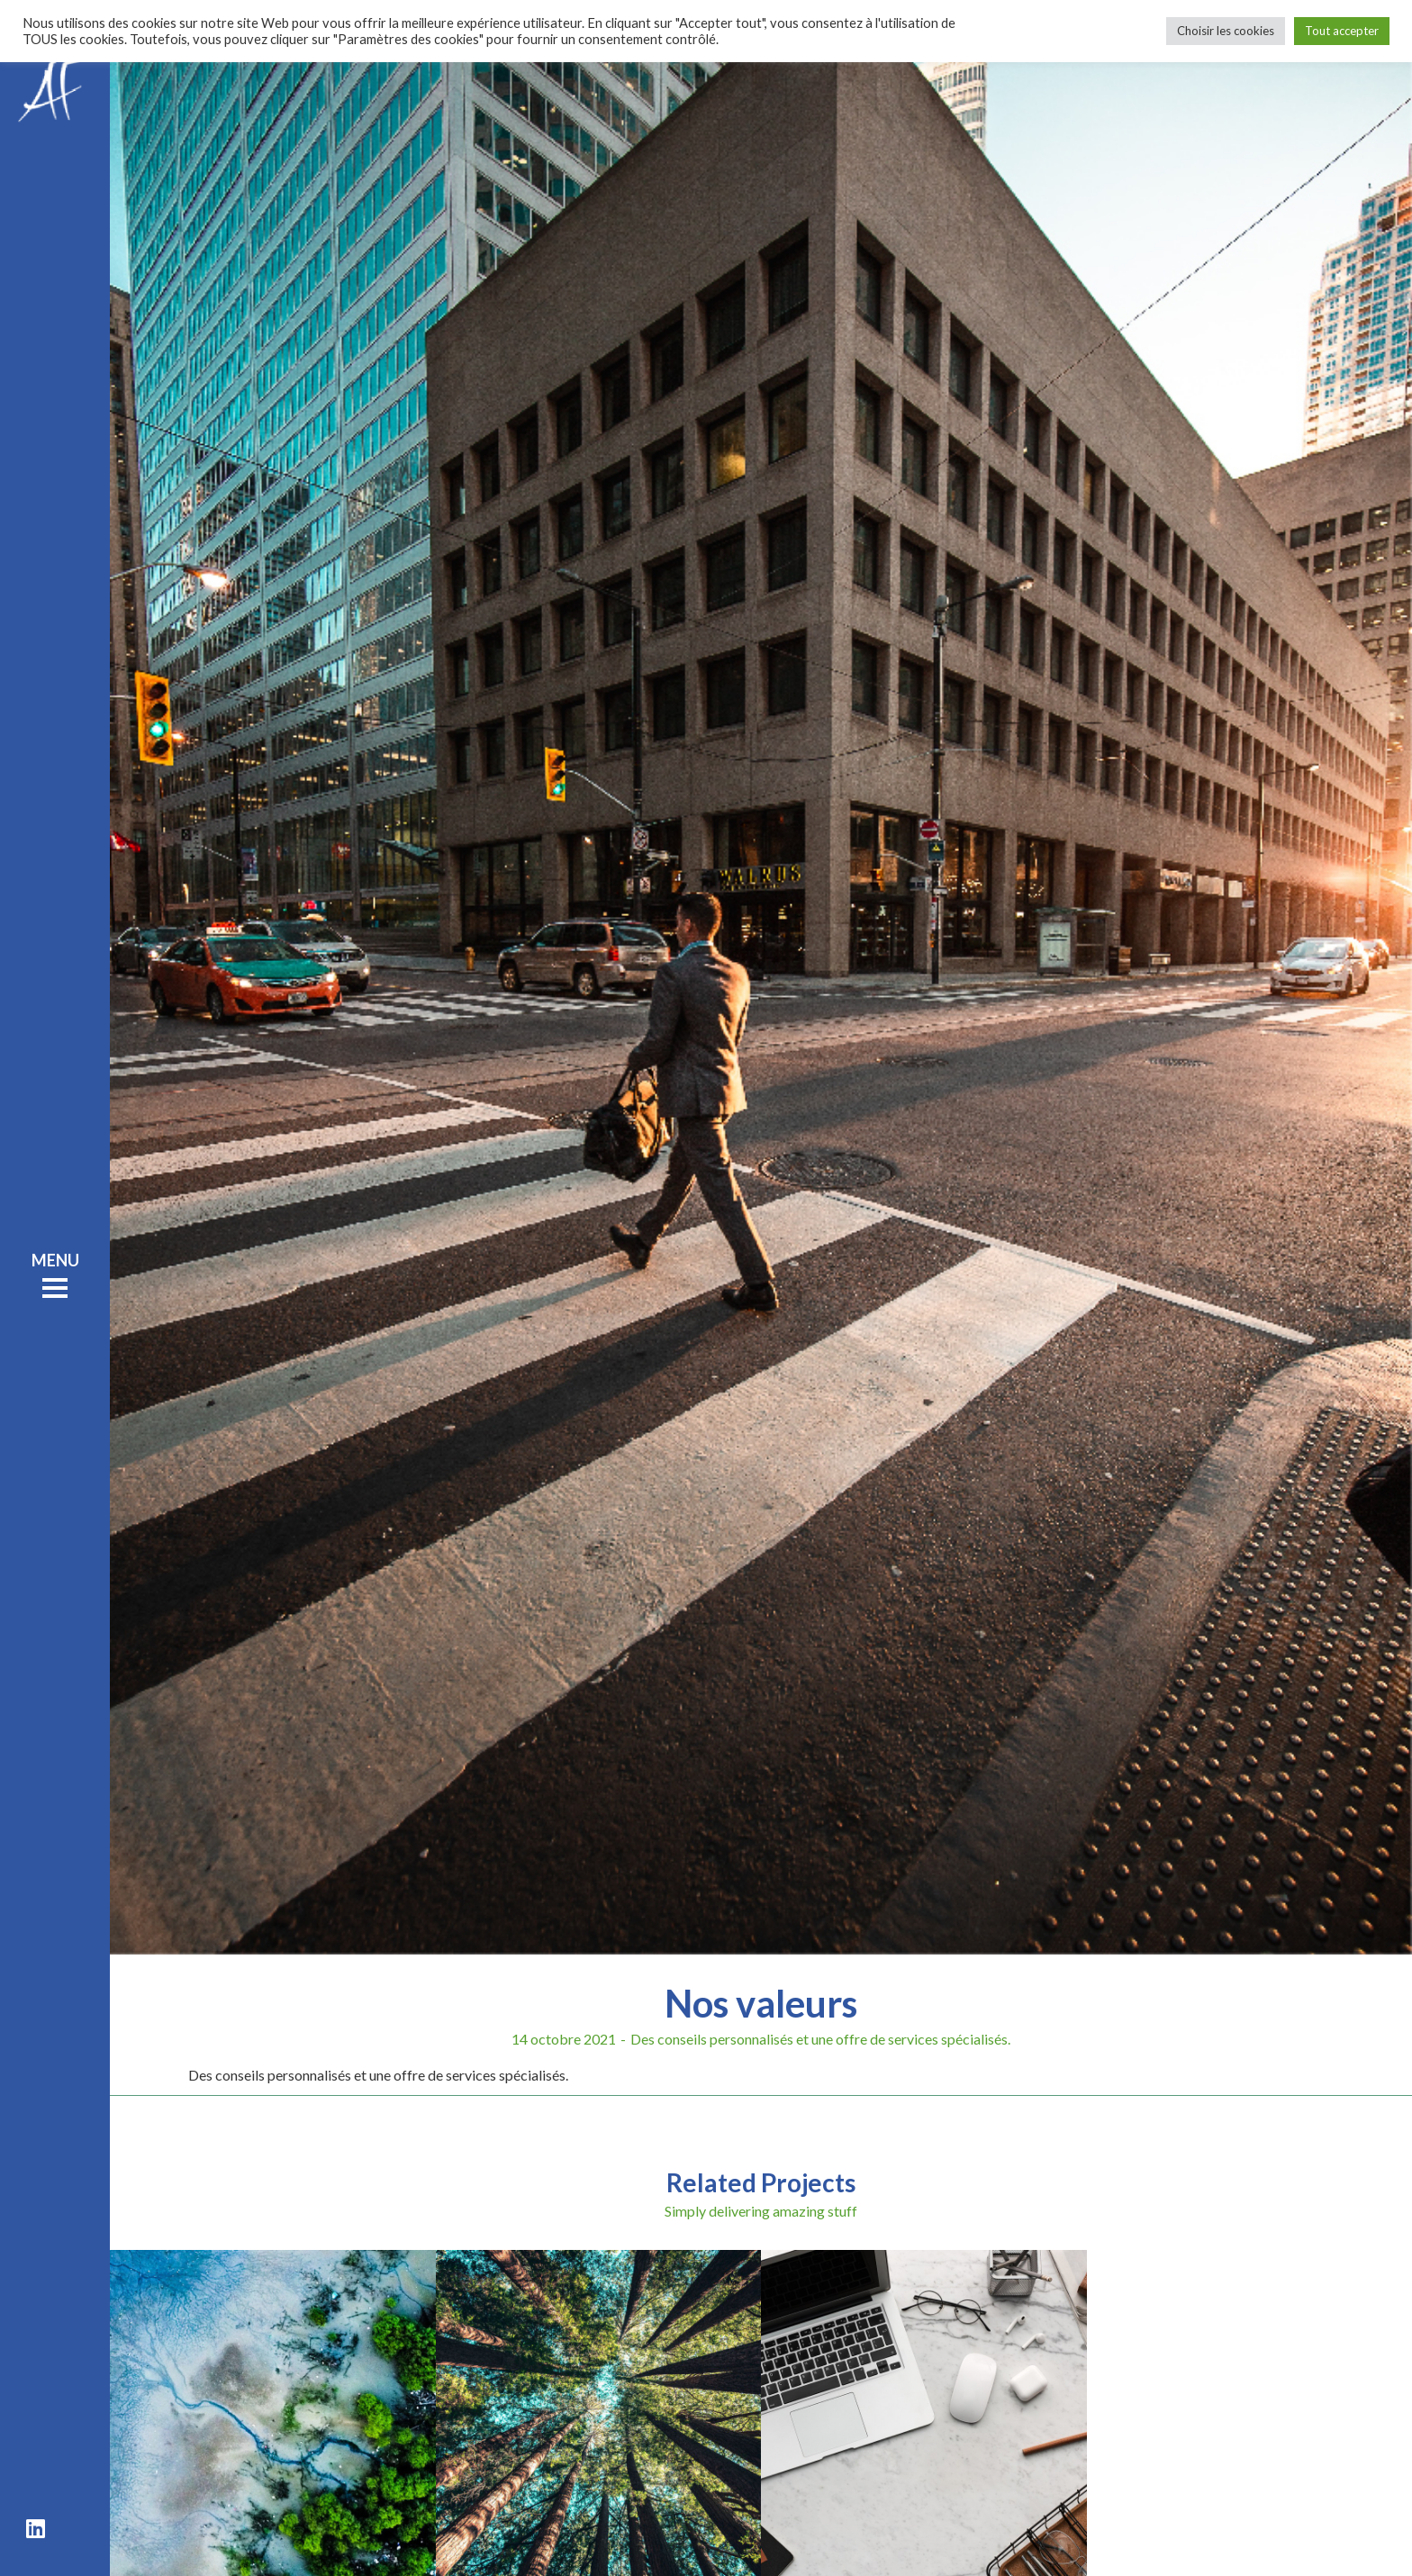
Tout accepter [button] (1342, 30)
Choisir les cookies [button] (1225, 30)
